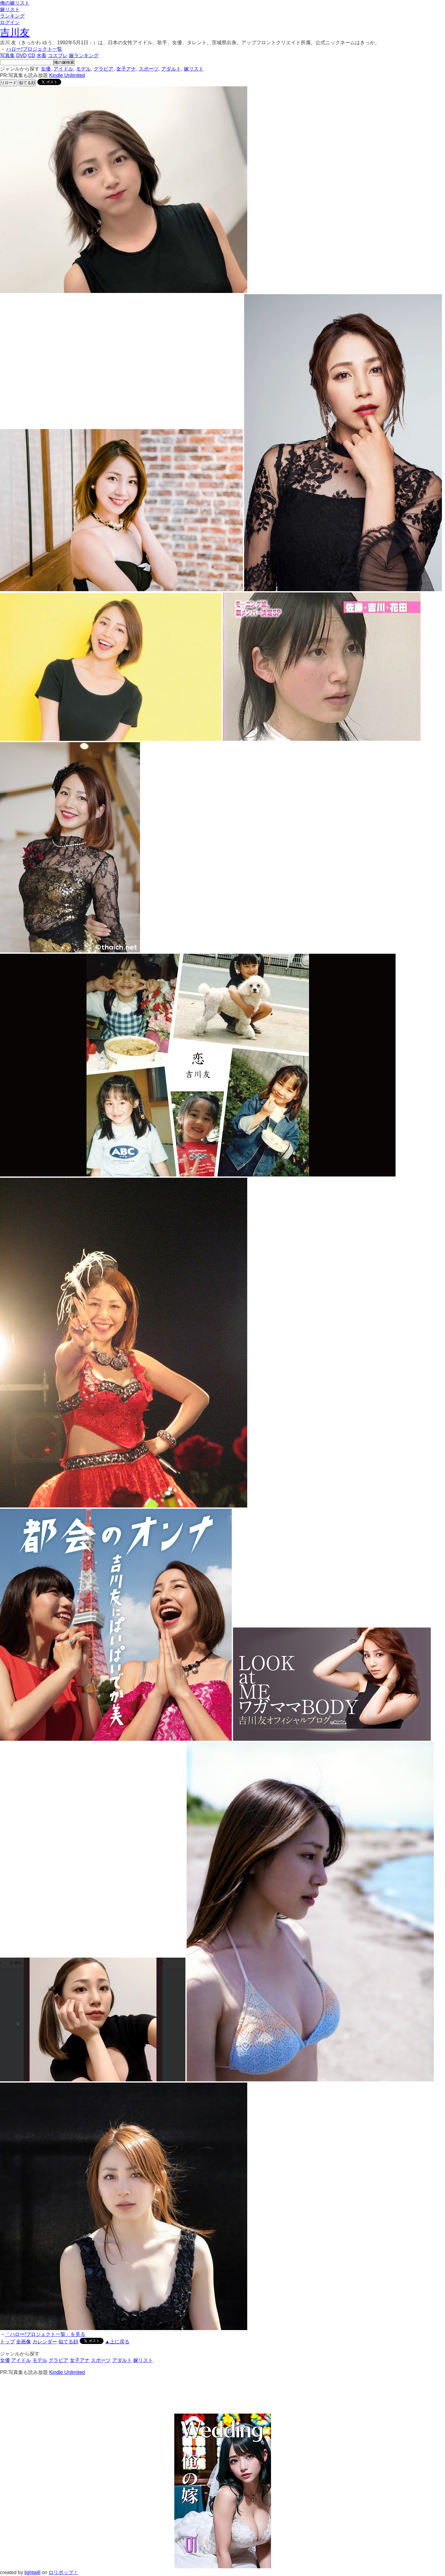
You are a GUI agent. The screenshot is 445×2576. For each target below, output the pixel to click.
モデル (83, 68)
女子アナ (126, 68)
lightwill (32, 2572)
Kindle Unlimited (67, 75)
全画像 (23, 2341)
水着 (41, 55)
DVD (21, 55)
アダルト (171, 68)
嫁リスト (10, 9)
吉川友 (15, 32)
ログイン (10, 22)
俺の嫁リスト (15, 3)
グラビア (103, 68)
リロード (9, 82)
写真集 (7, 55)
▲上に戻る (117, 2341)
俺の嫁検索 (64, 62)
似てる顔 (27, 82)
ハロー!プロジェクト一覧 (34, 49)
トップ (7, 2341)
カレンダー (44, 2341)
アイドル (63, 68)
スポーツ (149, 68)
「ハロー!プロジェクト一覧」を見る (45, 2334)
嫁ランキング (84, 55)
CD (31, 55)
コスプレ (58, 55)
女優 (46, 68)
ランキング (12, 16)
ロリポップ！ (63, 2572)
